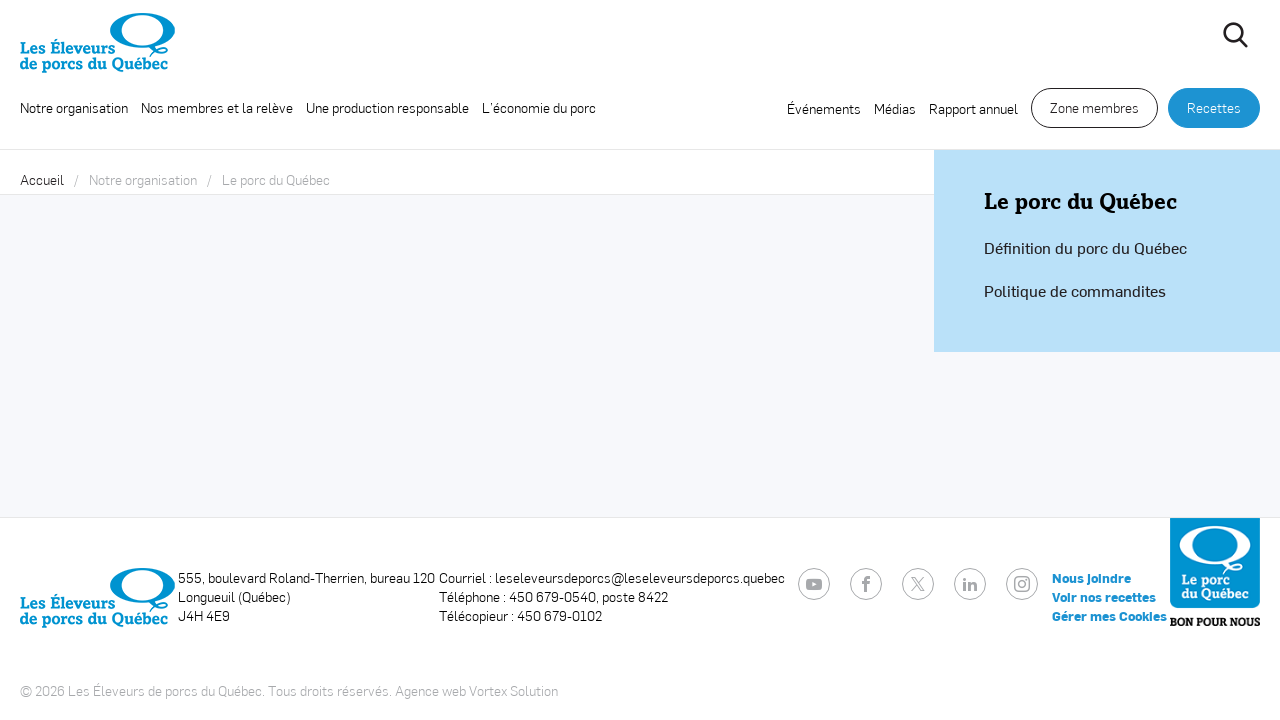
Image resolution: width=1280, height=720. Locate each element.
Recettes (1214, 107)
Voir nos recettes (1104, 597)
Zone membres (1094, 107)
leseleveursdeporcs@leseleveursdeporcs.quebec (640, 577)
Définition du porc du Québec (1085, 247)
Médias (895, 108)
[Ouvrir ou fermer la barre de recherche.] (1235, 35)
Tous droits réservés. (330, 690)
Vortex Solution (513, 690)
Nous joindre (1091, 578)
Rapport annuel (973, 108)
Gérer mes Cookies (1109, 616)
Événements (824, 108)
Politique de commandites (1075, 290)
